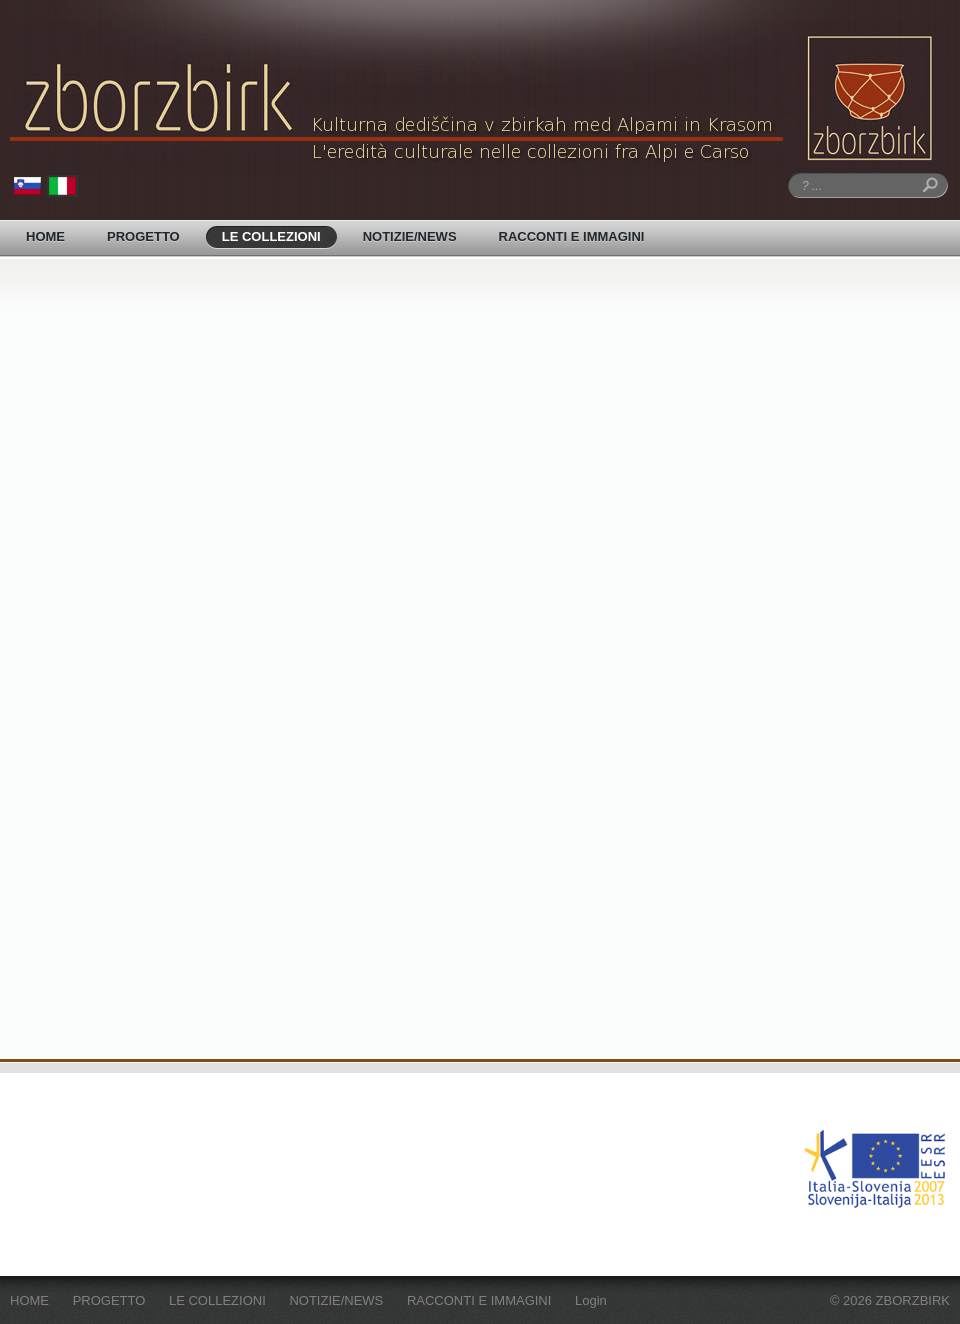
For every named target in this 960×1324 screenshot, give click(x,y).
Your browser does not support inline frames (480, 664)
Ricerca (927, 185)
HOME (45, 236)
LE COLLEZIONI (271, 236)
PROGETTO (143, 236)
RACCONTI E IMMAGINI (572, 236)
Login (591, 1300)
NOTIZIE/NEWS (410, 236)
